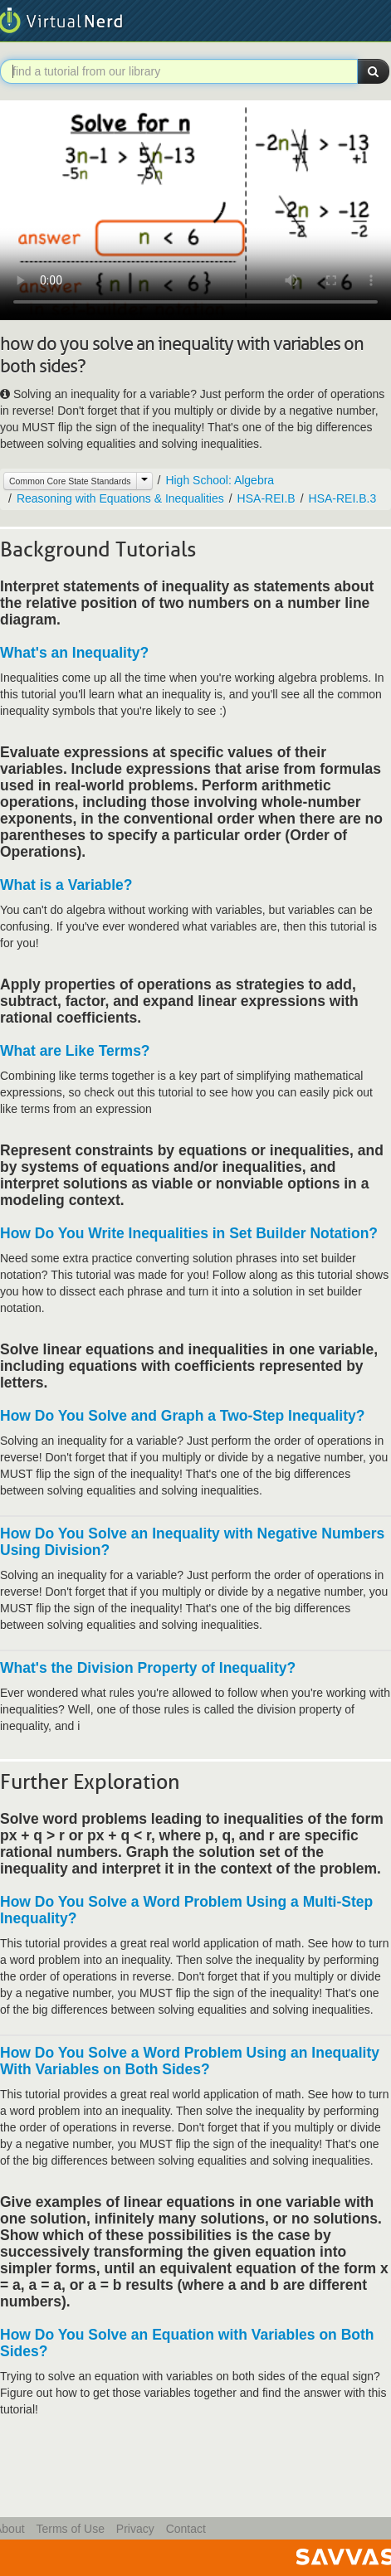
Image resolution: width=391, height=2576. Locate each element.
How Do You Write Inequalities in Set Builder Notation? (189, 1233)
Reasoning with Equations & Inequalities (120, 498)
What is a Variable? (66, 885)
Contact (186, 2528)
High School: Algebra (219, 480)
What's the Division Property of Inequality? (148, 1668)
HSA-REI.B (266, 498)
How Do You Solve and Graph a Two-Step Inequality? (182, 1415)
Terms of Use (70, 2528)
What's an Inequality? (74, 652)
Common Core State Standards (70, 481)
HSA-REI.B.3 (343, 498)
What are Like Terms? (75, 1051)
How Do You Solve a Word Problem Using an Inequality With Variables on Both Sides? (189, 2061)
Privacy (135, 2528)
